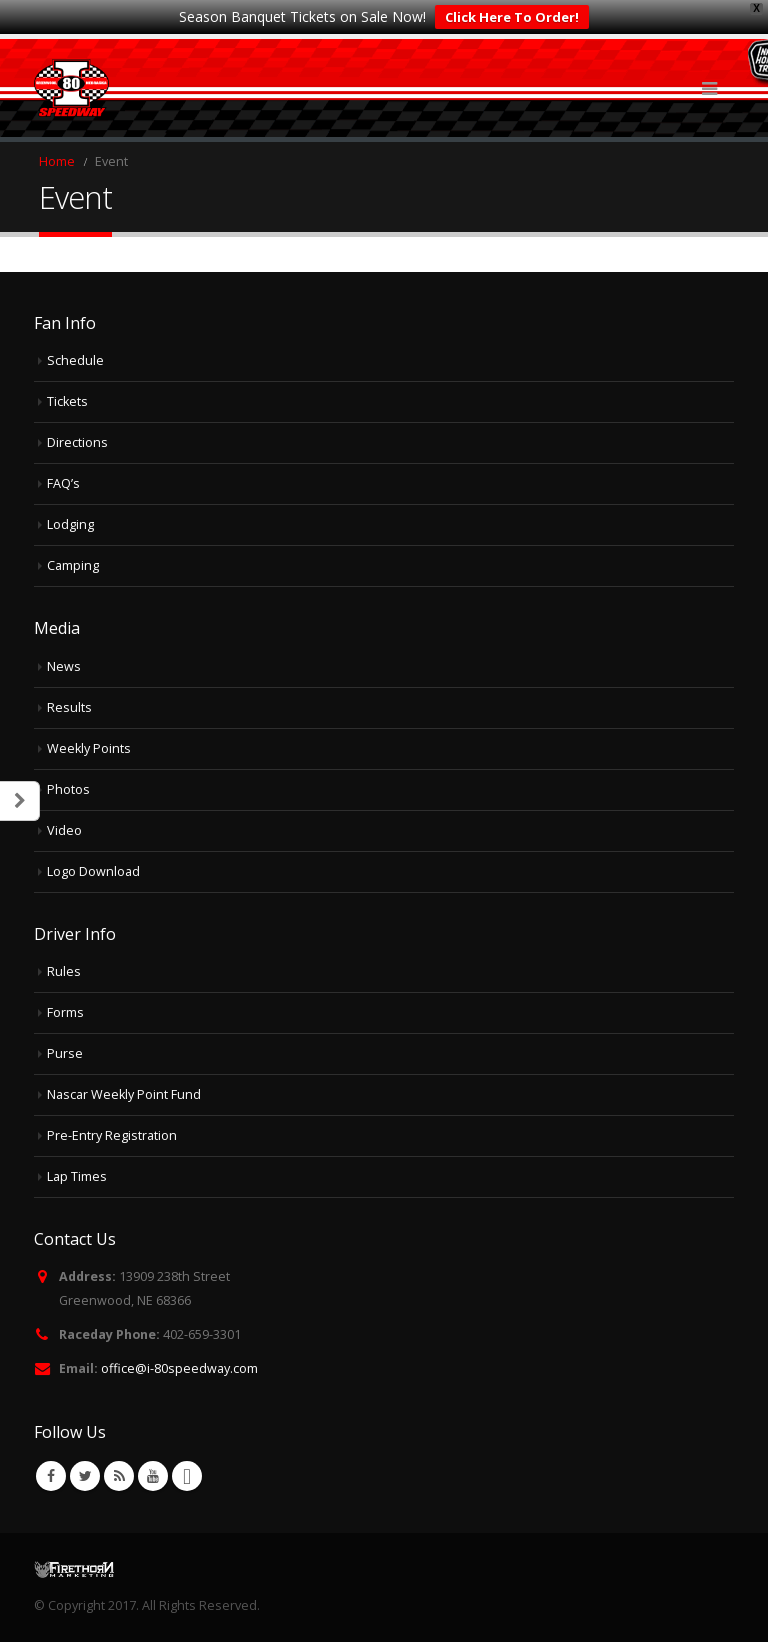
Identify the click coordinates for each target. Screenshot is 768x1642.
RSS (119, 1476)
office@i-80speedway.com (179, 1368)
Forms (65, 1012)
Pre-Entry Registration (112, 1135)
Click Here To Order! (512, 17)
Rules (64, 971)
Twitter (85, 1476)
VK (187, 1476)
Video (64, 830)
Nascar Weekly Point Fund (124, 1094)
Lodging (70, 524)
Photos (68, 789)
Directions (77, 442)
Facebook (51, 1476)
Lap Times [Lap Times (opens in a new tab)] (77, 1176)
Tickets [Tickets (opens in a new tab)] (67, 401)
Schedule (75, 360)
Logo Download (93, 871)
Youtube (153, 1476)
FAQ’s (63, 483)
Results (69, 707)
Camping (73, 565)
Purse (65, 1053)
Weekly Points (89, 748)
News (64, 666)
